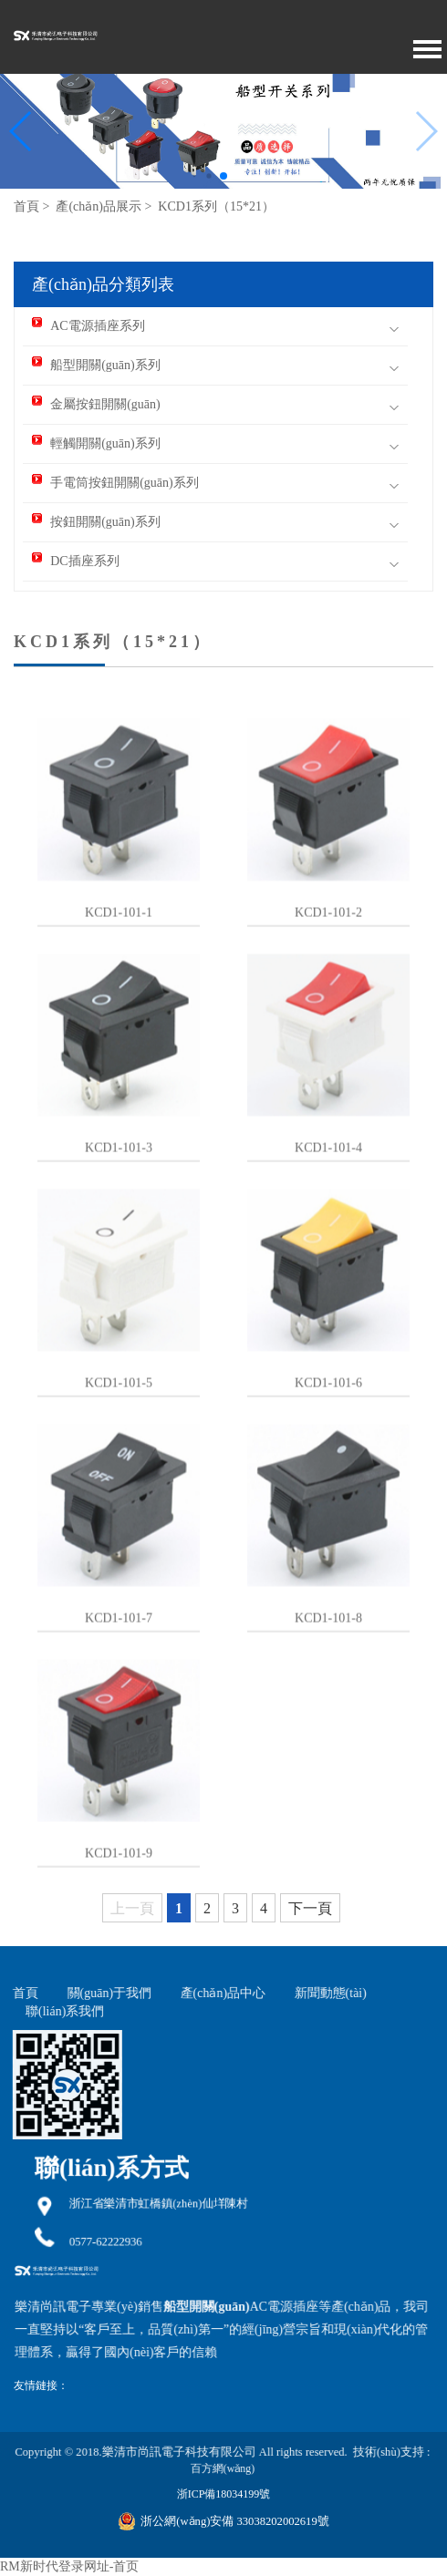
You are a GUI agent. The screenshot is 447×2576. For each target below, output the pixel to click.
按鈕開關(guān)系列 (96, 522)
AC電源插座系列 (88, 326)
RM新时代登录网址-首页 (69, 2566)
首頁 (26, 206)
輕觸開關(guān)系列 (96, 443)
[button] (21, 131)
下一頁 (310, 1908)
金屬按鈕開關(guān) (96, 404)
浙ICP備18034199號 (224, 2494)
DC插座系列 (75, 561)
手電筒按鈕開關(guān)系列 (115, 482)
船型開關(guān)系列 (96, 365)
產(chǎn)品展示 (98, 206)
